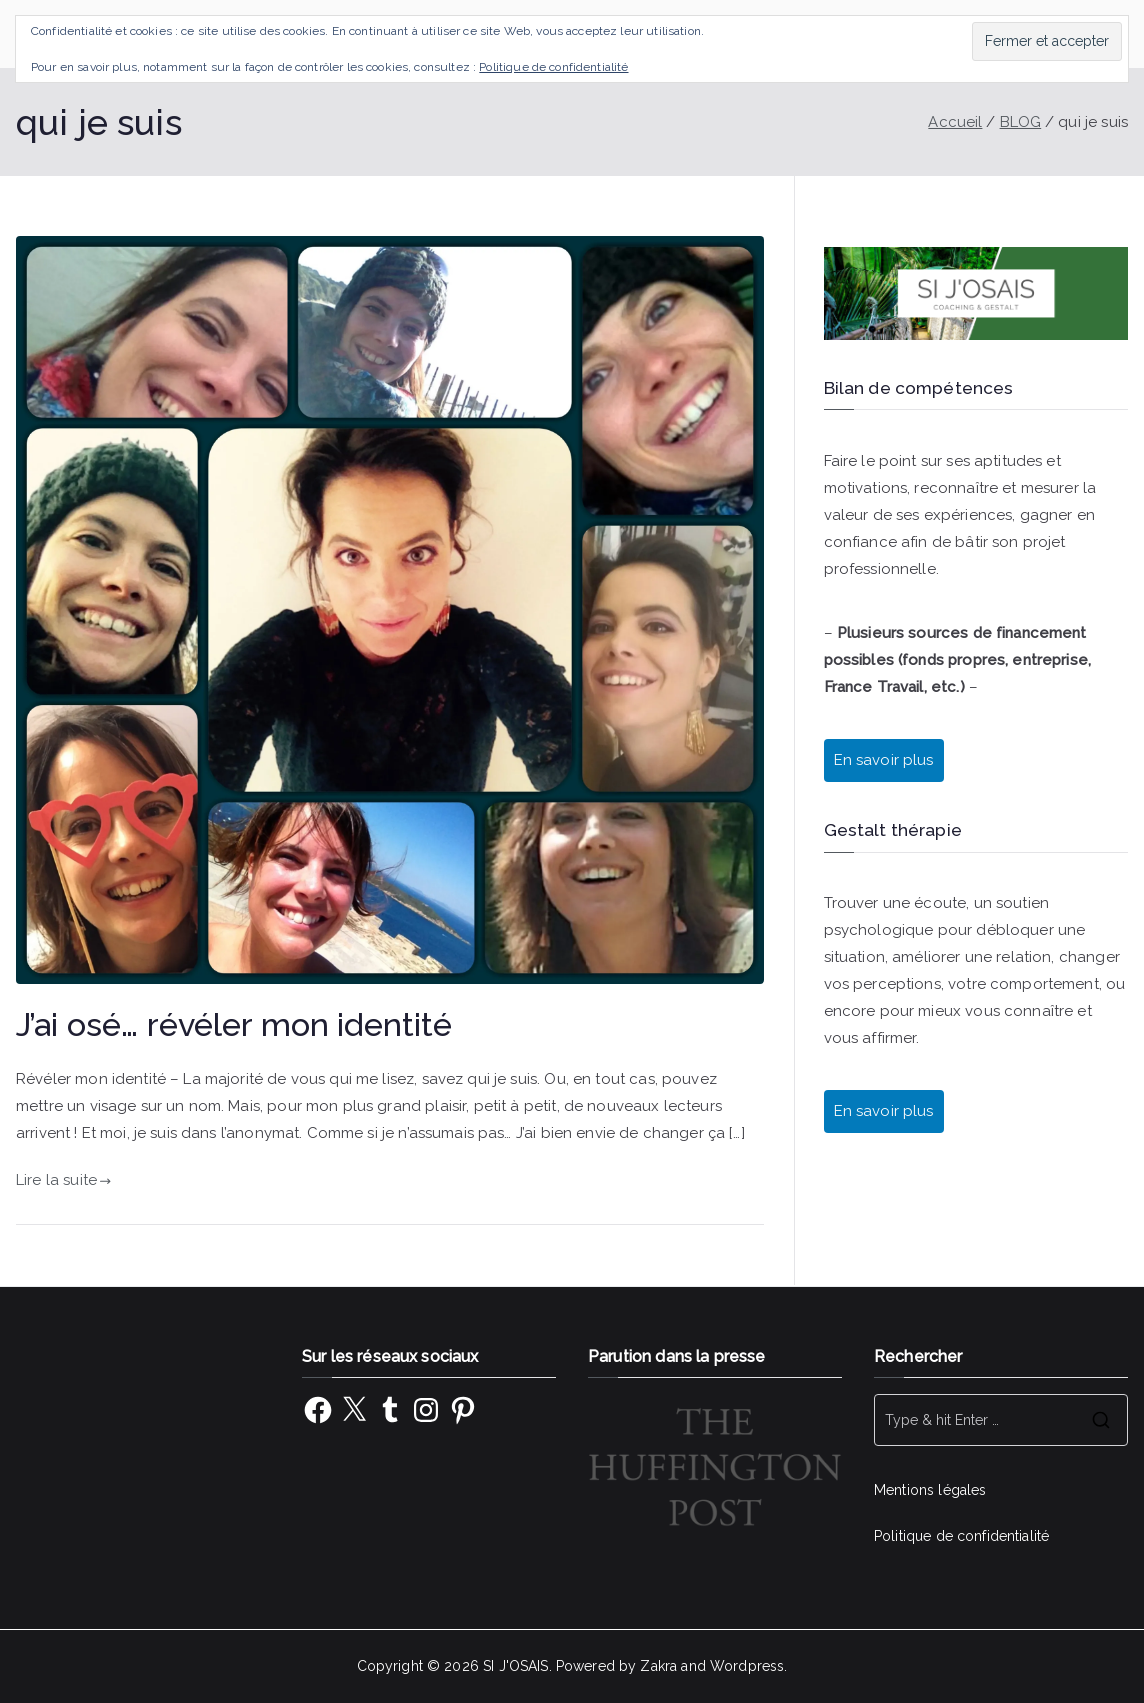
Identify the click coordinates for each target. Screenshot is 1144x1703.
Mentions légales (930, 1490)
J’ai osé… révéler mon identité (234, 1025)
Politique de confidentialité (961, 1536)
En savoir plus (884, 760)
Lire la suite (63, 1180)
